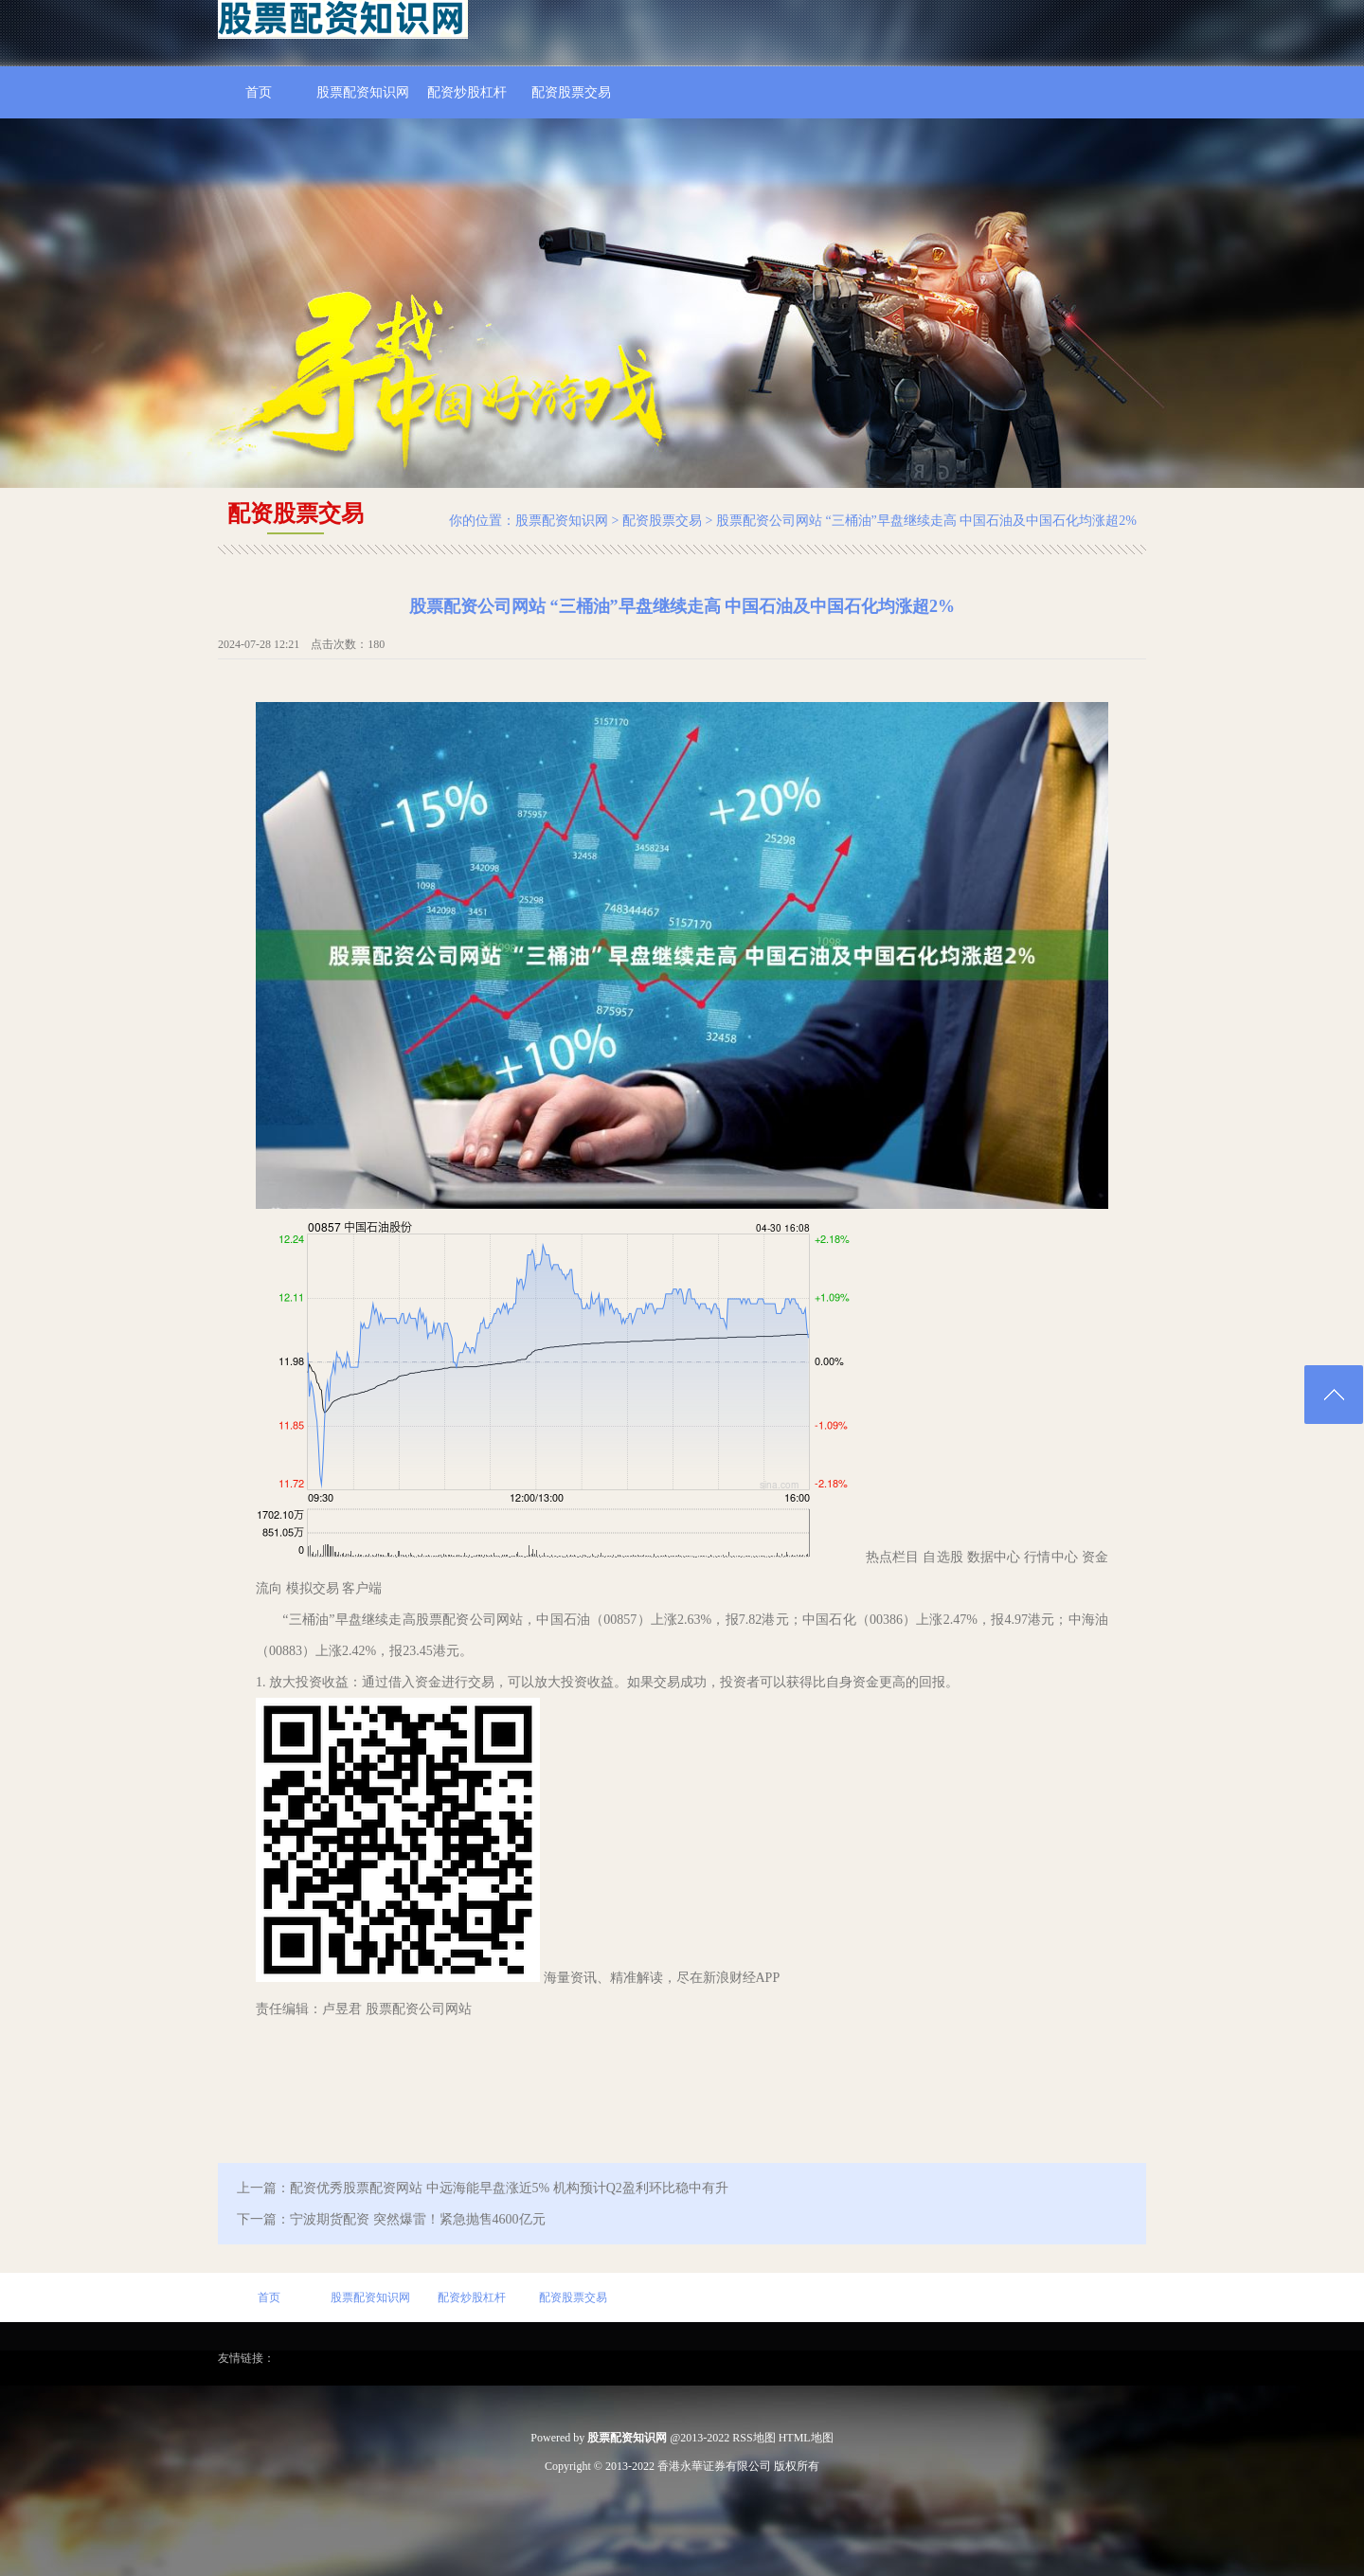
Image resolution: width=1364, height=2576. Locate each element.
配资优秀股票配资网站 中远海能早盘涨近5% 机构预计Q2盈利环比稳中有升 (509, 2188)
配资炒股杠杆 (467, 92)
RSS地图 (753, 2437)
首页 (258, 92)
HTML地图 (806, 2437)
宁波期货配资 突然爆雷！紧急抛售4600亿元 (418, 2219)
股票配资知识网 (362, 92)
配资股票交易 (571, 92)
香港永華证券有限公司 (714, 2466)
